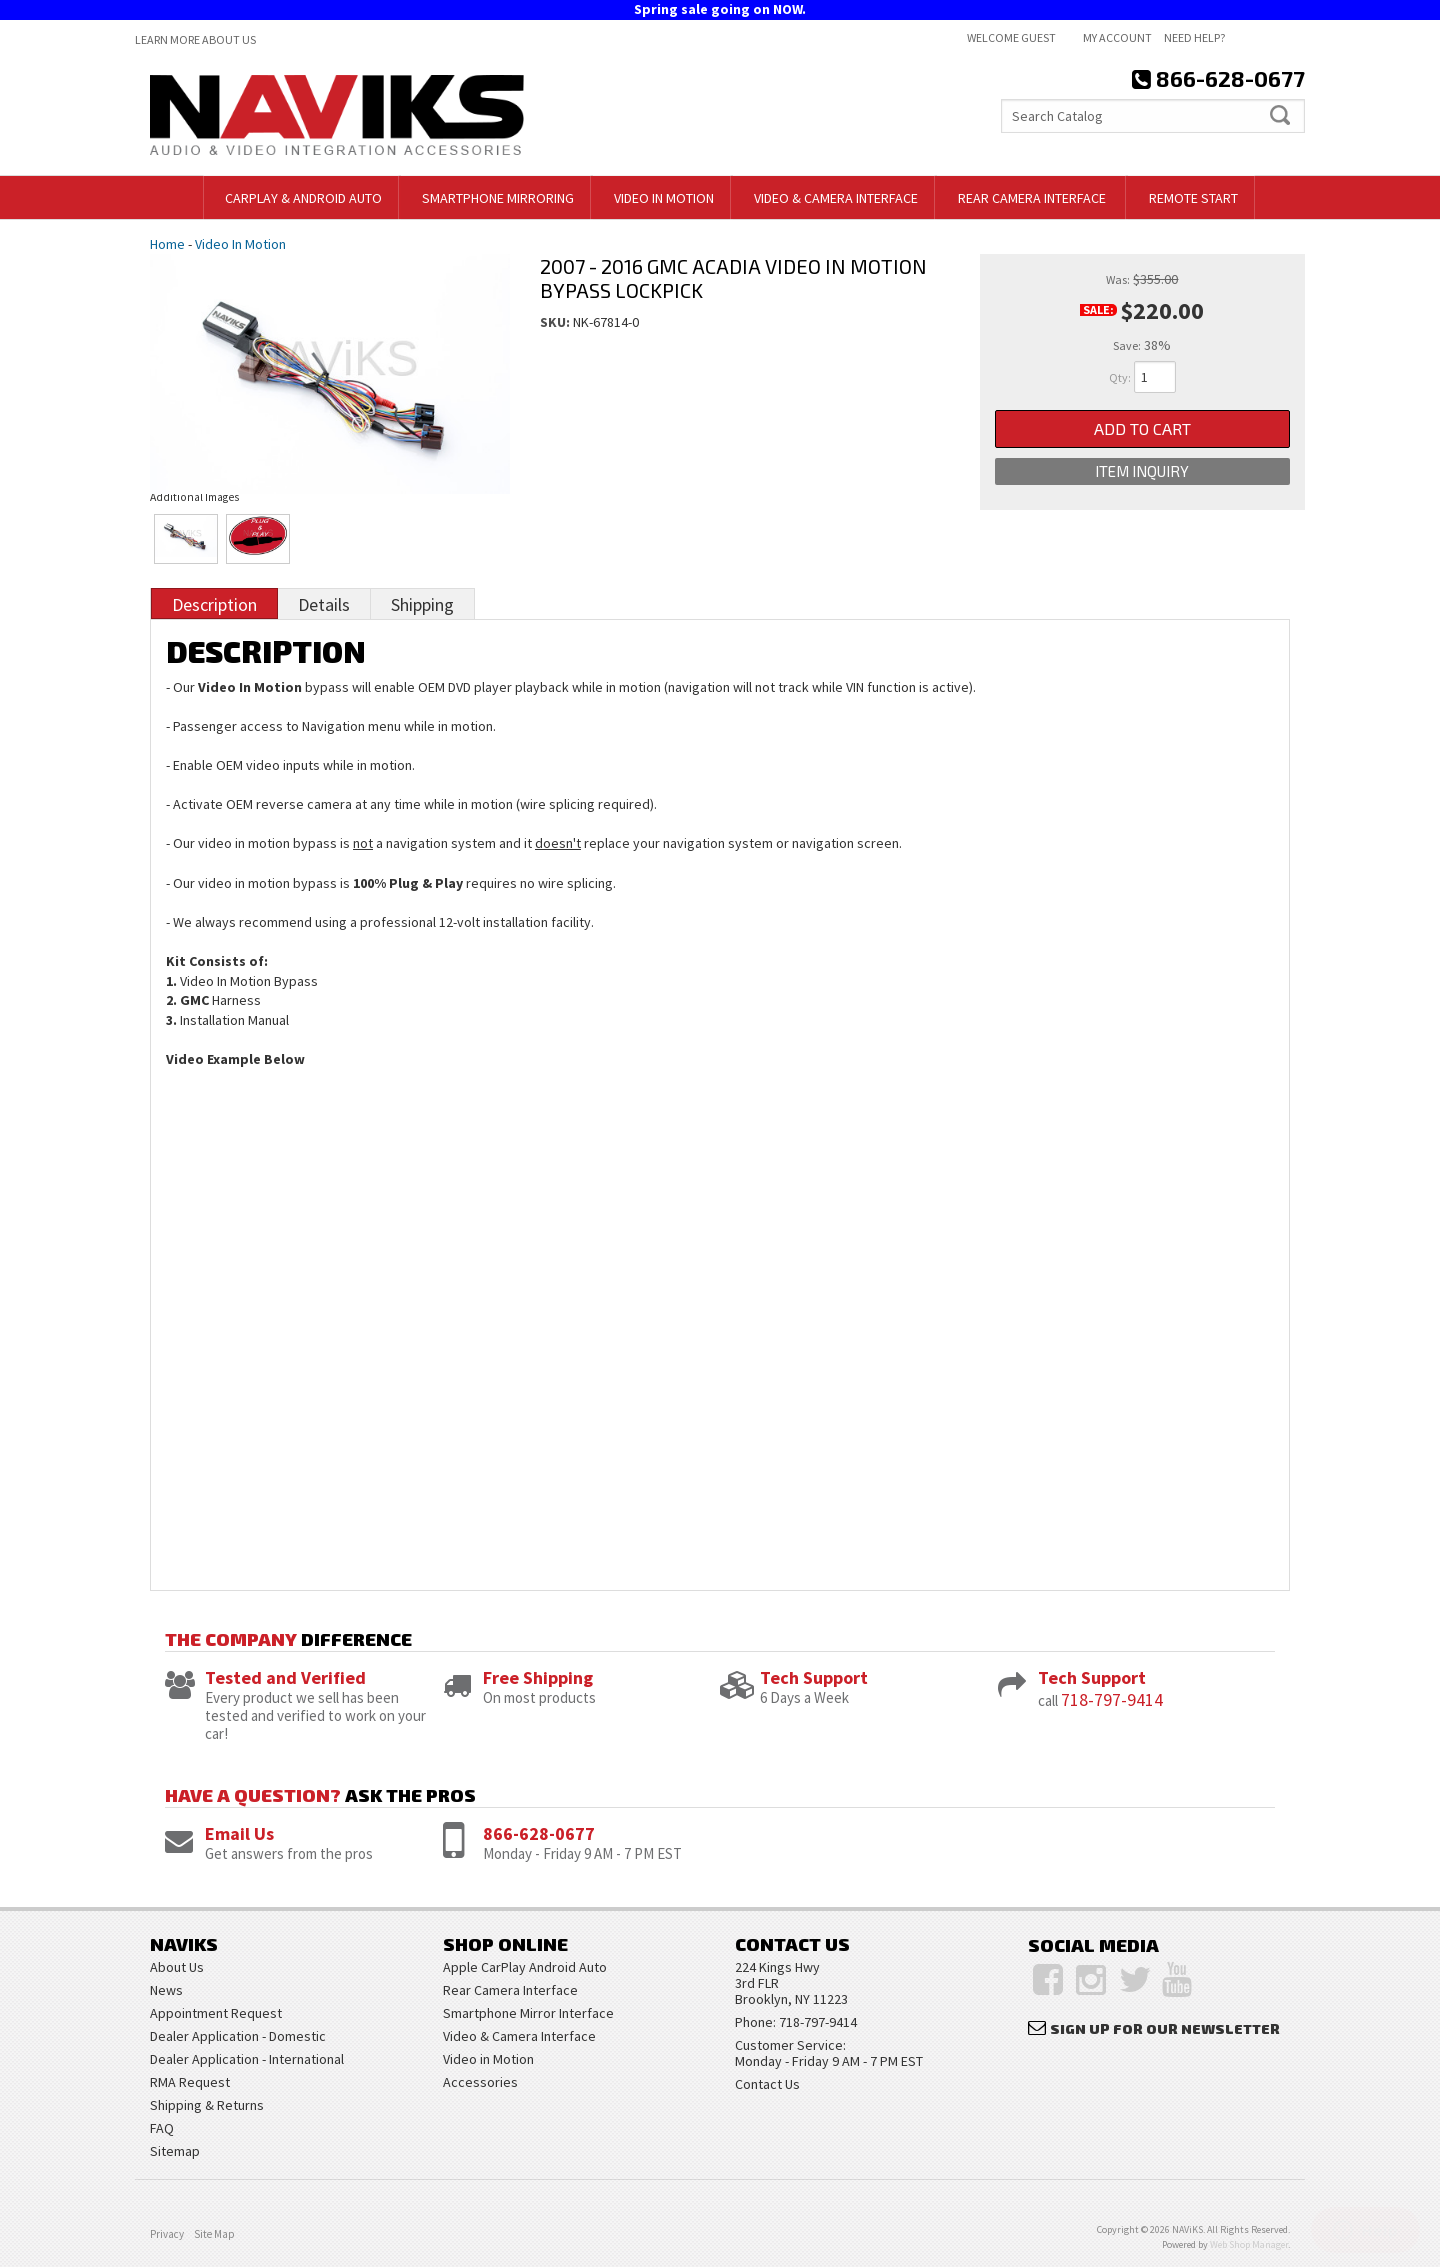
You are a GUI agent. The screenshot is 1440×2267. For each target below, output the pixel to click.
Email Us (239, 1833)
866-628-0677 (539, 1833)
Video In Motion (240, 244)
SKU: (556, 322)
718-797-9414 (1112, 1699)
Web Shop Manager (1249, 2244)
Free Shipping (538, 1677)
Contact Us (767, 2084)
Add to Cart (1142, 428)
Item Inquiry (1142, 471)
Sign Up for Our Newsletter (1165, 2028)
